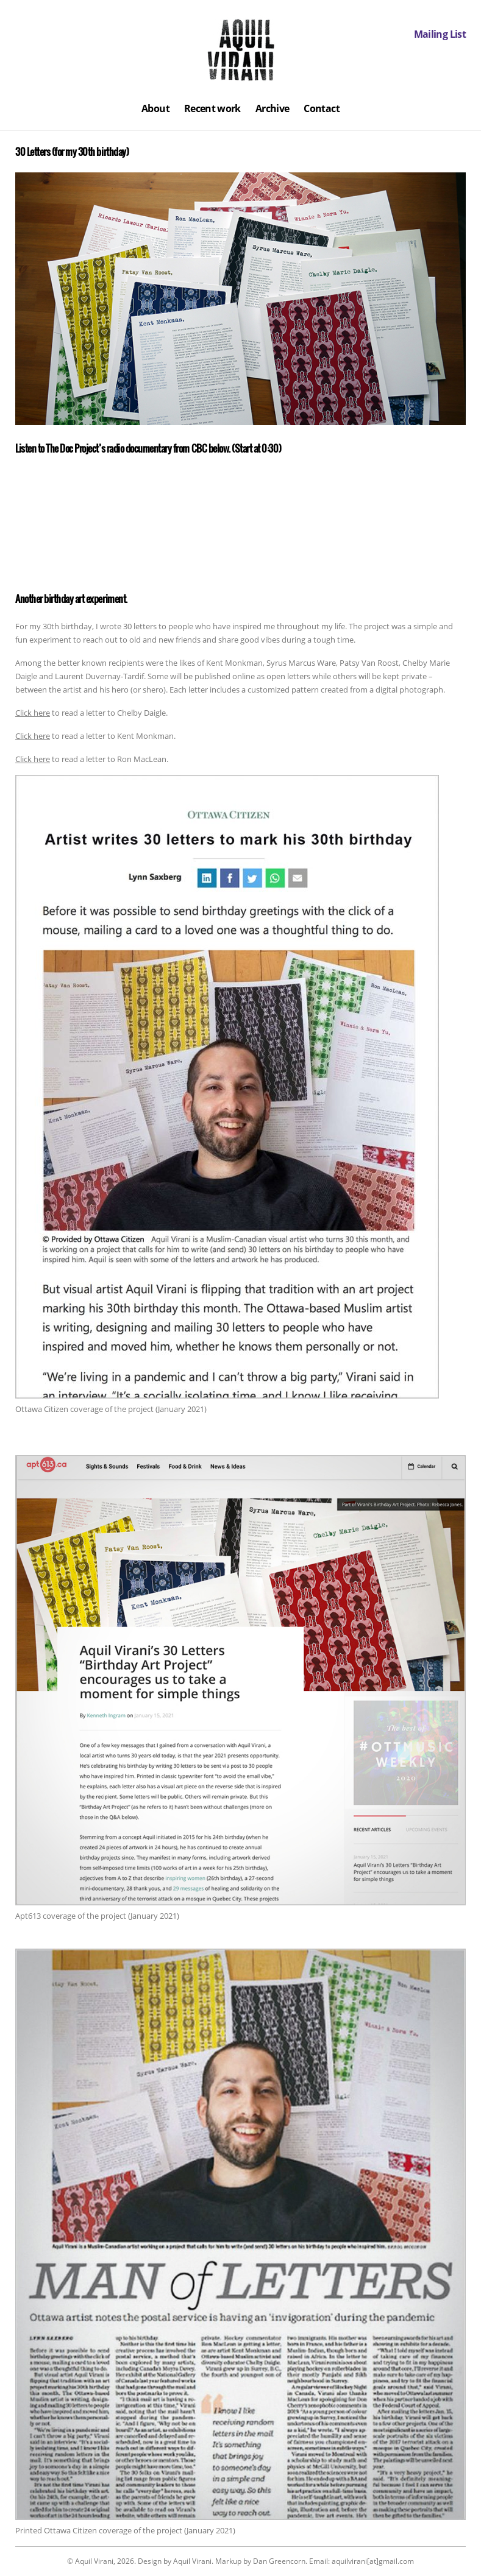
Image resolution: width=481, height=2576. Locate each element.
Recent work (212, 108)
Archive (272, 108)
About (155, 108)
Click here (32, 712)
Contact (322, 108)
